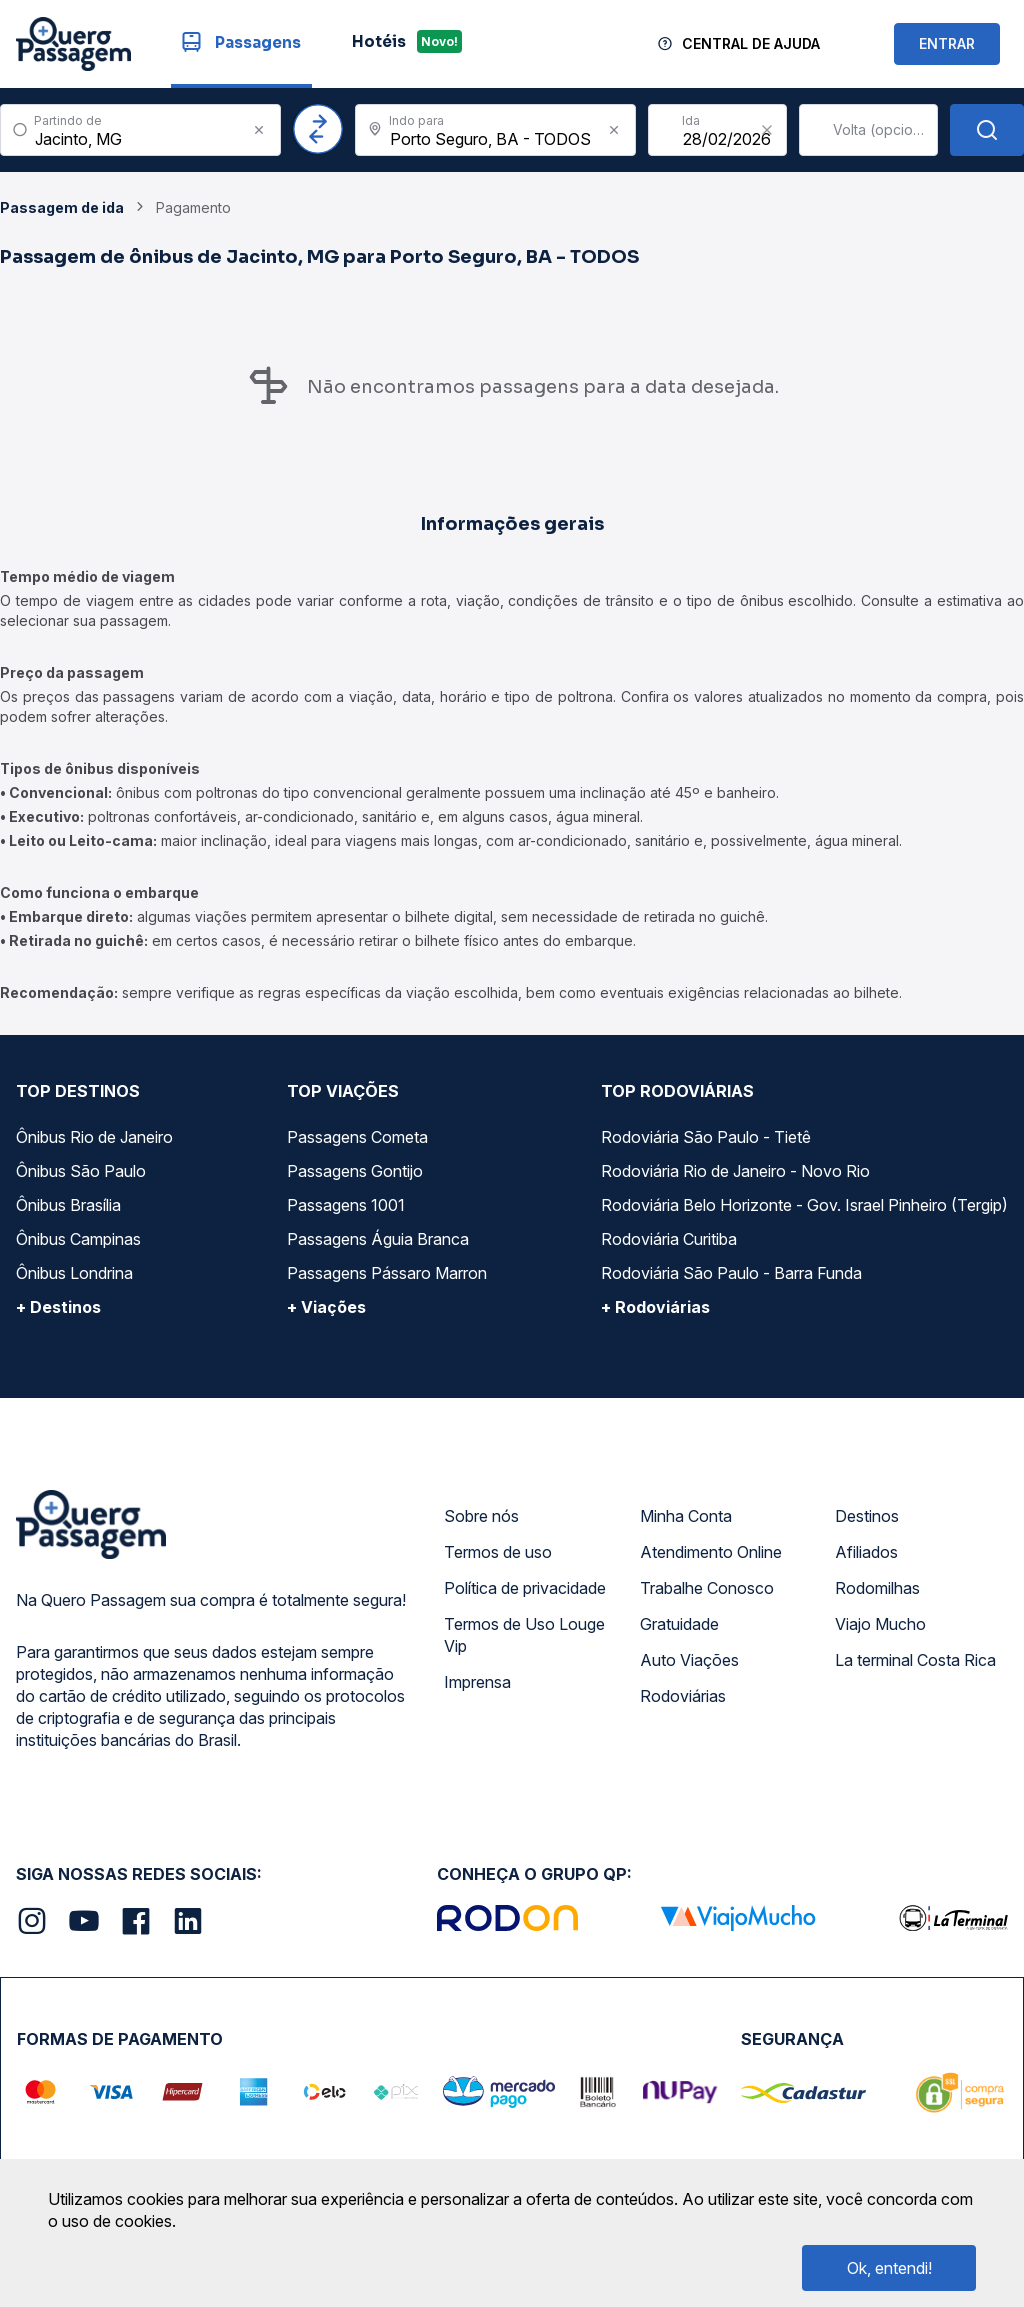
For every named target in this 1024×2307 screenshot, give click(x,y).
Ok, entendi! (889, 2268)
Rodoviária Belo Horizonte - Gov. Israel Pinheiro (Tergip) (804, 1205)
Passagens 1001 (346, 1205)
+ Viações (326, 1307)
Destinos (867, 1516)
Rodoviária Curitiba (669, 1239)
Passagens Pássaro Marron (387, 1273)
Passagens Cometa (357, 1137)
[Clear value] (767, 130)
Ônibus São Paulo (81, 1171)
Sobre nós (481, 1516)
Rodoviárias (683, 1696)
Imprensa (477, 1682)
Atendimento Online (711, 1552)
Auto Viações (689, 1660)
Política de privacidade (525, 1588)
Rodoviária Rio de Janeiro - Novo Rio (735, 1171)
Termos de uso (498, 1552)
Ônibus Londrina (74, 1273)
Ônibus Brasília (68, 1205)
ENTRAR (947, 43)
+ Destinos (58, 1307)
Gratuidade (679, 1624)
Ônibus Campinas (78, 1239)
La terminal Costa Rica (915, 1660)
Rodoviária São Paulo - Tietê (706, 1137)
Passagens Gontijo (355, 1171)
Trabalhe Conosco (707, 1588)
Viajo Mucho (880, 1624)
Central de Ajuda (751, 43)
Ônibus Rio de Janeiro (94, 1137)
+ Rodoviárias (655, 1307)
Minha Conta (686, 1516)
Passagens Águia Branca (378, 1239)
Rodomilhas (877, 1588)
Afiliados (866, 1552)
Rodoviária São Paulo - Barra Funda (731, 1273)
